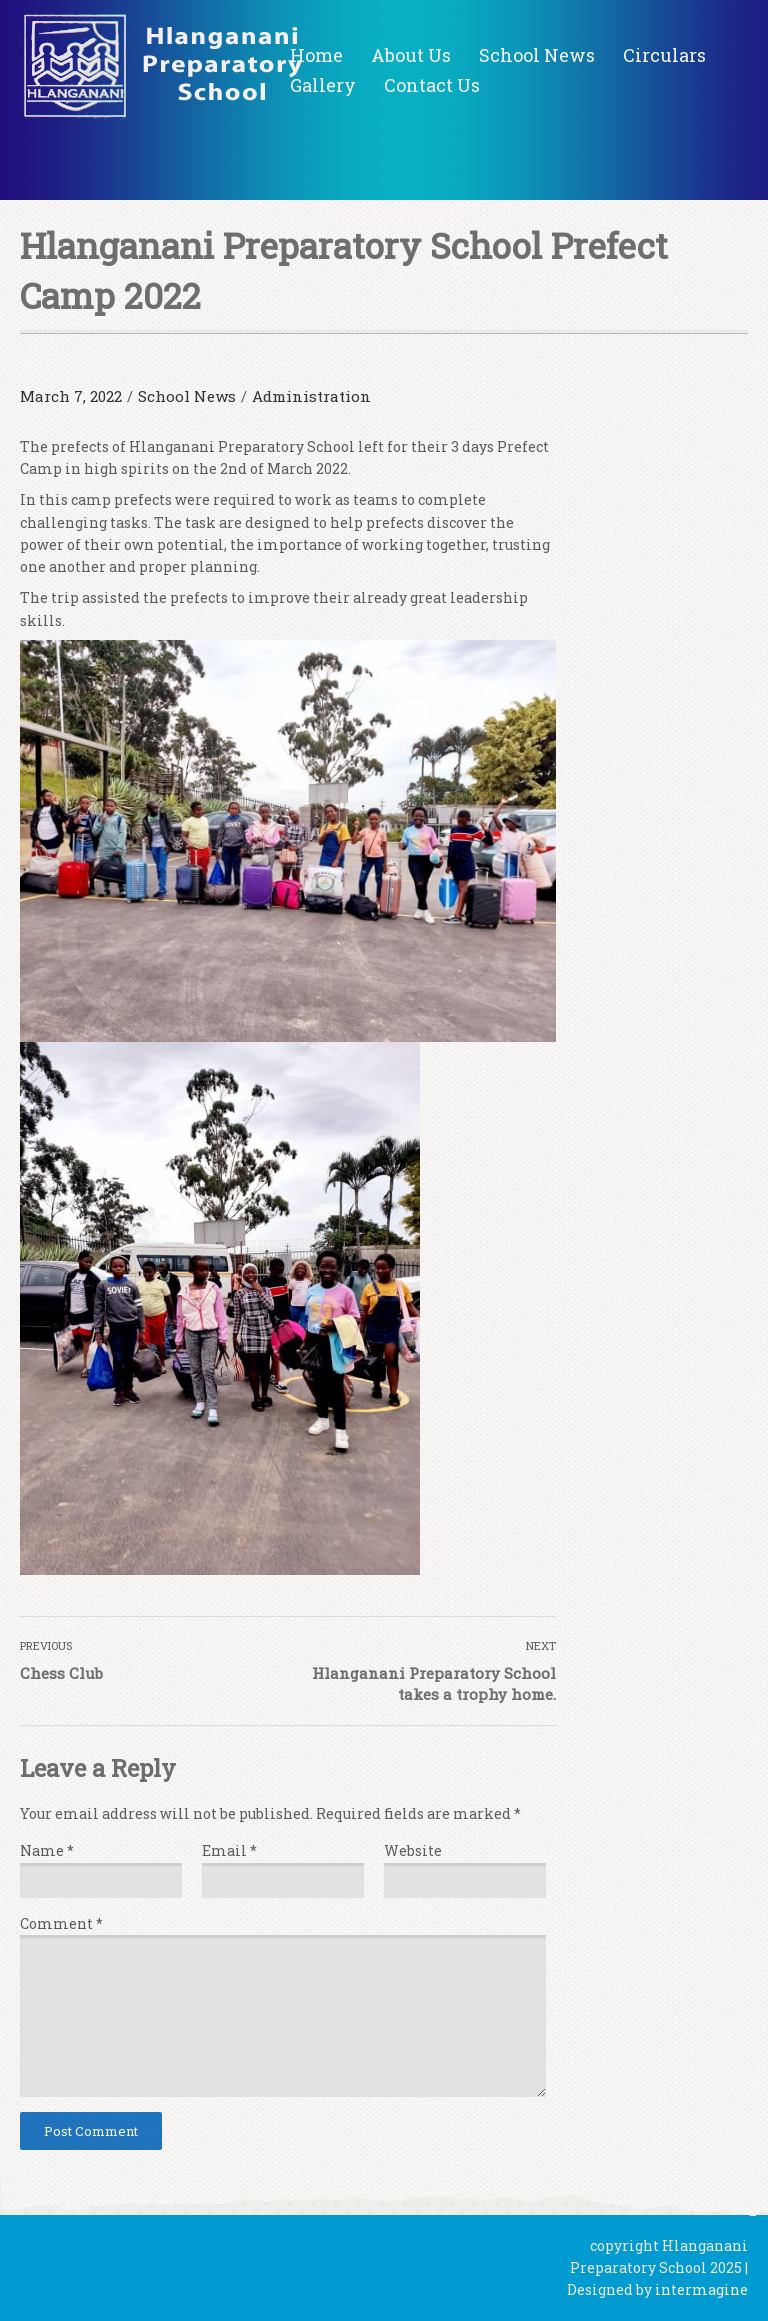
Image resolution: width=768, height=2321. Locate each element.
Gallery (323, 85)
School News (537, 55)
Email (229, 1850)
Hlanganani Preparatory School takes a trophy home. (434, 1683)
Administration (311, 396)
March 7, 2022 (71, 396)
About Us (411, 55)
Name (47, 1850)
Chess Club (61, 1673)
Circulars (664, 55)
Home (316, 55)
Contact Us (432, 85)
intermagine (701, 2289)
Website (413, 1850)
